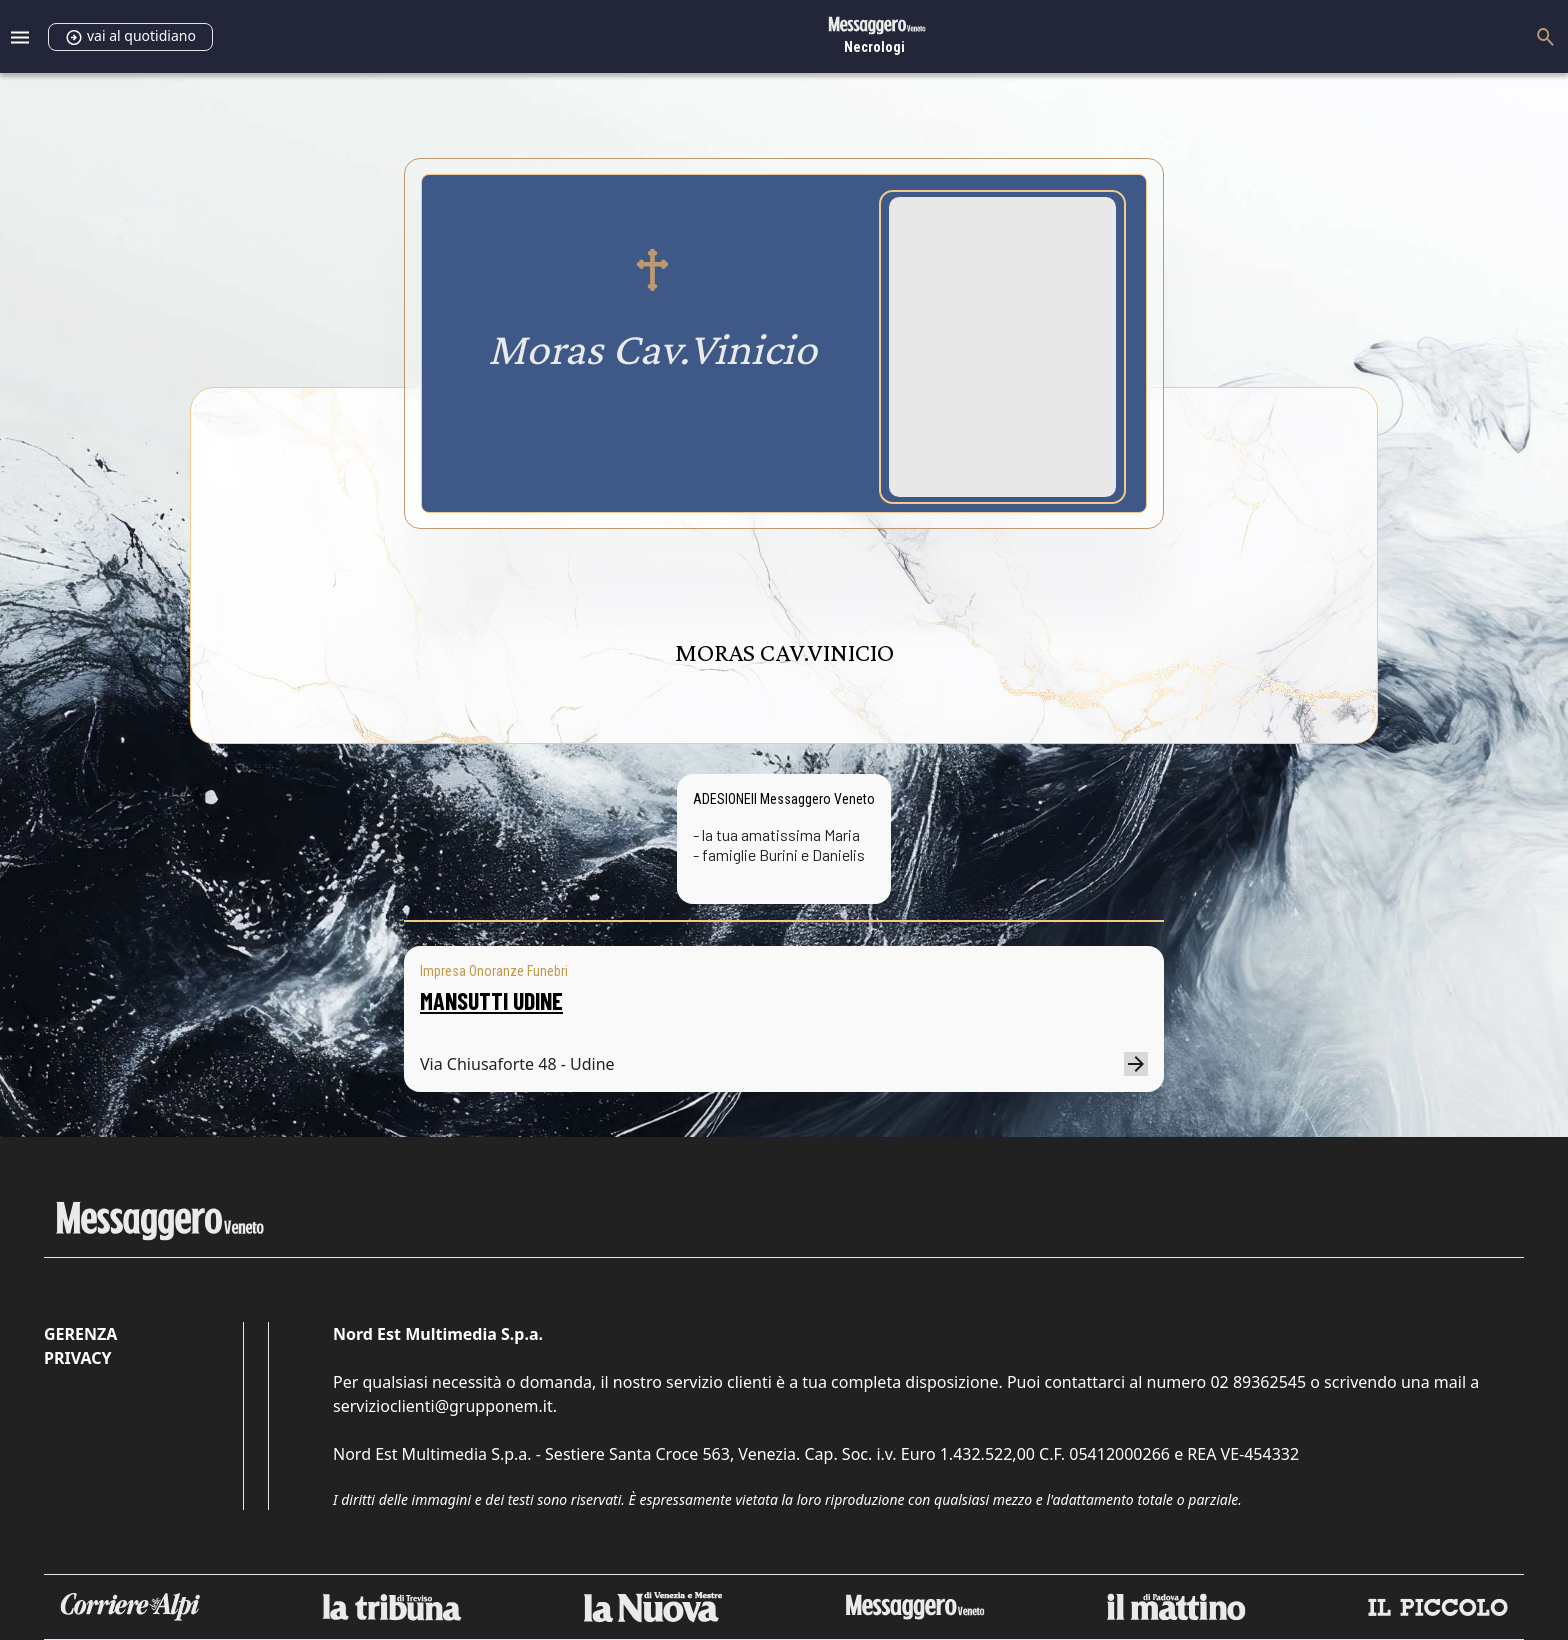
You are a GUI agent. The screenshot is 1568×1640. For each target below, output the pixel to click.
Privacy (77, 1358)
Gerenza (80, 1334)
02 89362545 (1258, 1382)
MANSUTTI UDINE (491, 1000)
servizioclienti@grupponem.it (443, 1406)
